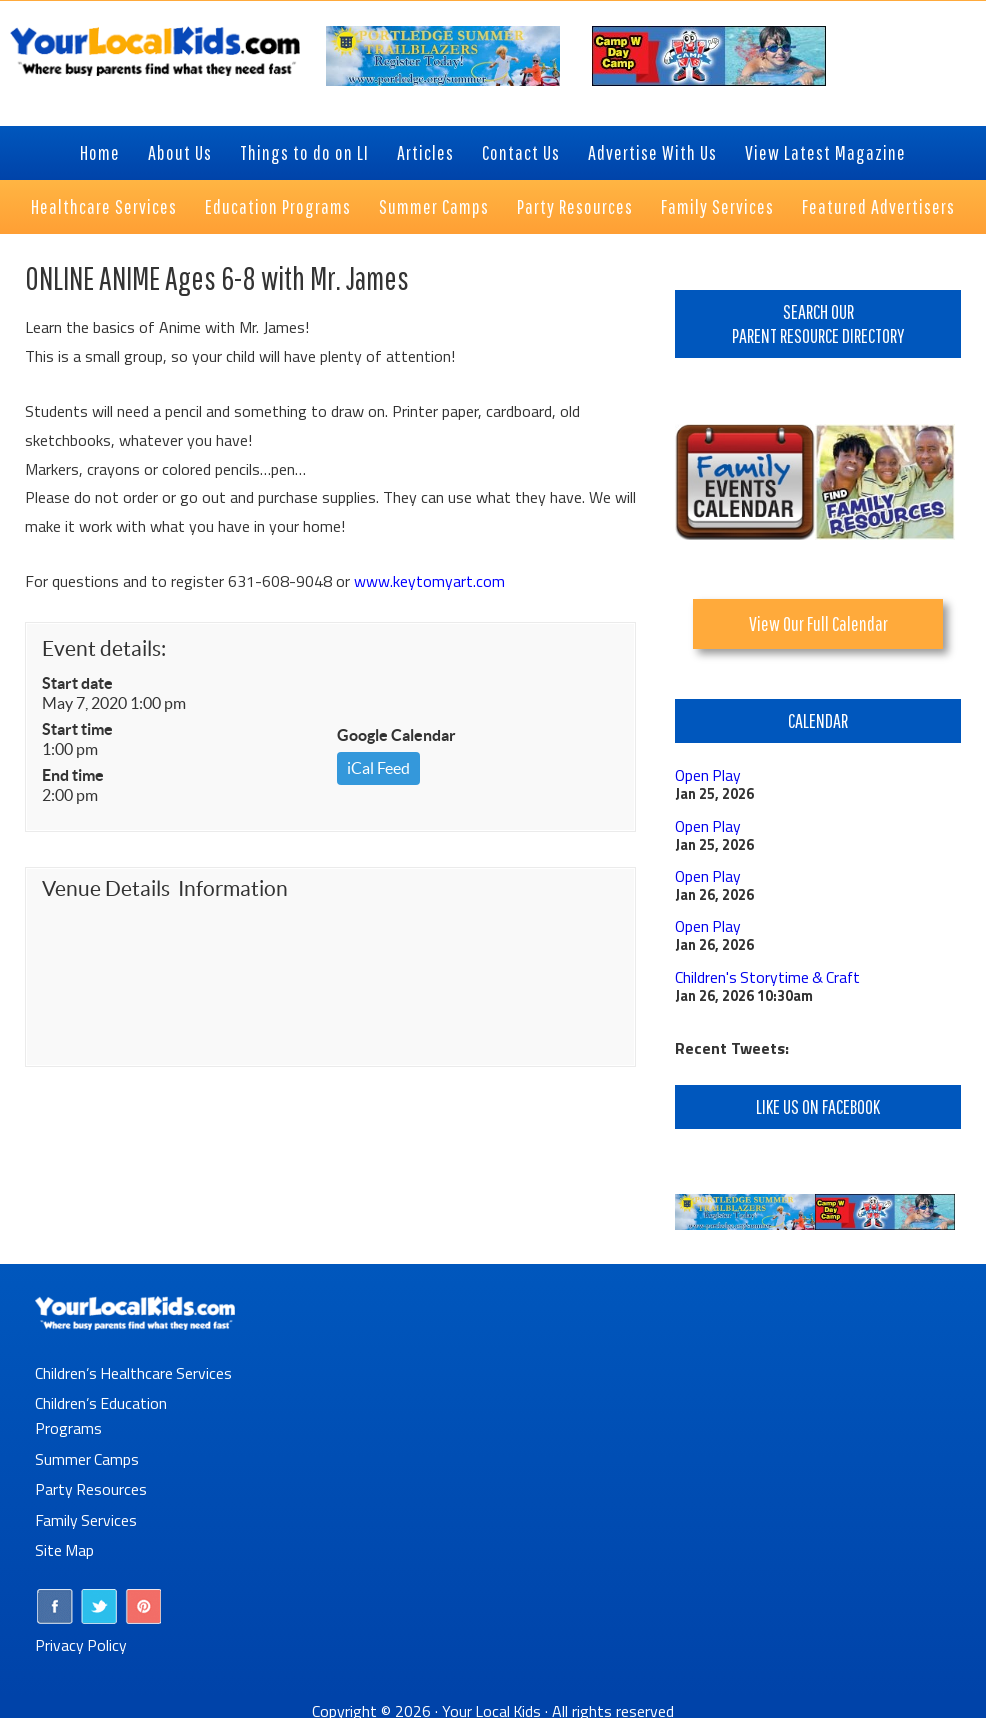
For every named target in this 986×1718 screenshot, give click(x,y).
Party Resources (91, 1484)
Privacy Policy (81, 1637)
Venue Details (106, 888)
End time (73, 775)
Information (233, 888)
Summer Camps (87, 1454)
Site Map (65, 1544)
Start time (77, 729)
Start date (77, 683)
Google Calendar (396, 735)
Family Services (86, 1514)
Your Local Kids (492, 1703)
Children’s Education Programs (101, 1412)
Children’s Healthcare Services (134, 1370)
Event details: (104, 648)
